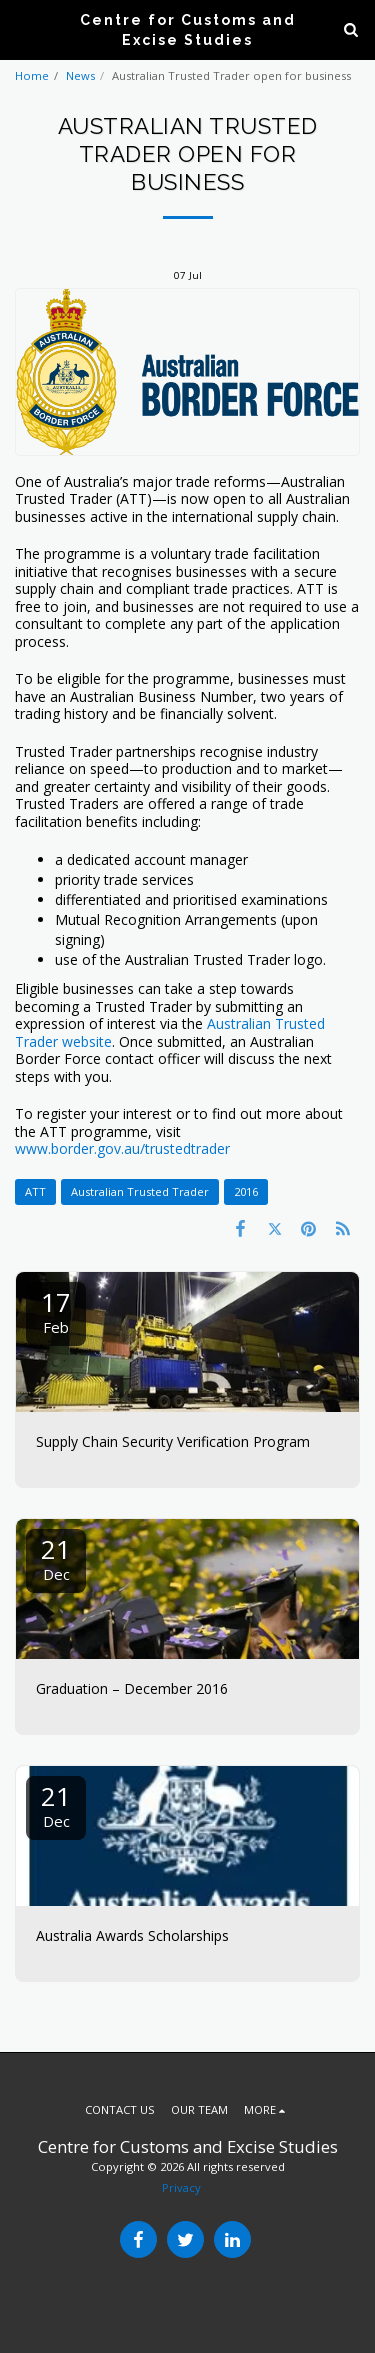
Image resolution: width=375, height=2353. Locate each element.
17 (56, 1310)
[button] (22, 28)
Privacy (181, 2187)
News (80, 75)
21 (56, 1557)
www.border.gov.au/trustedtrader (122, 1148)
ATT (35, 1191)
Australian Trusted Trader (140, 1191)
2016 (246, 1191)
